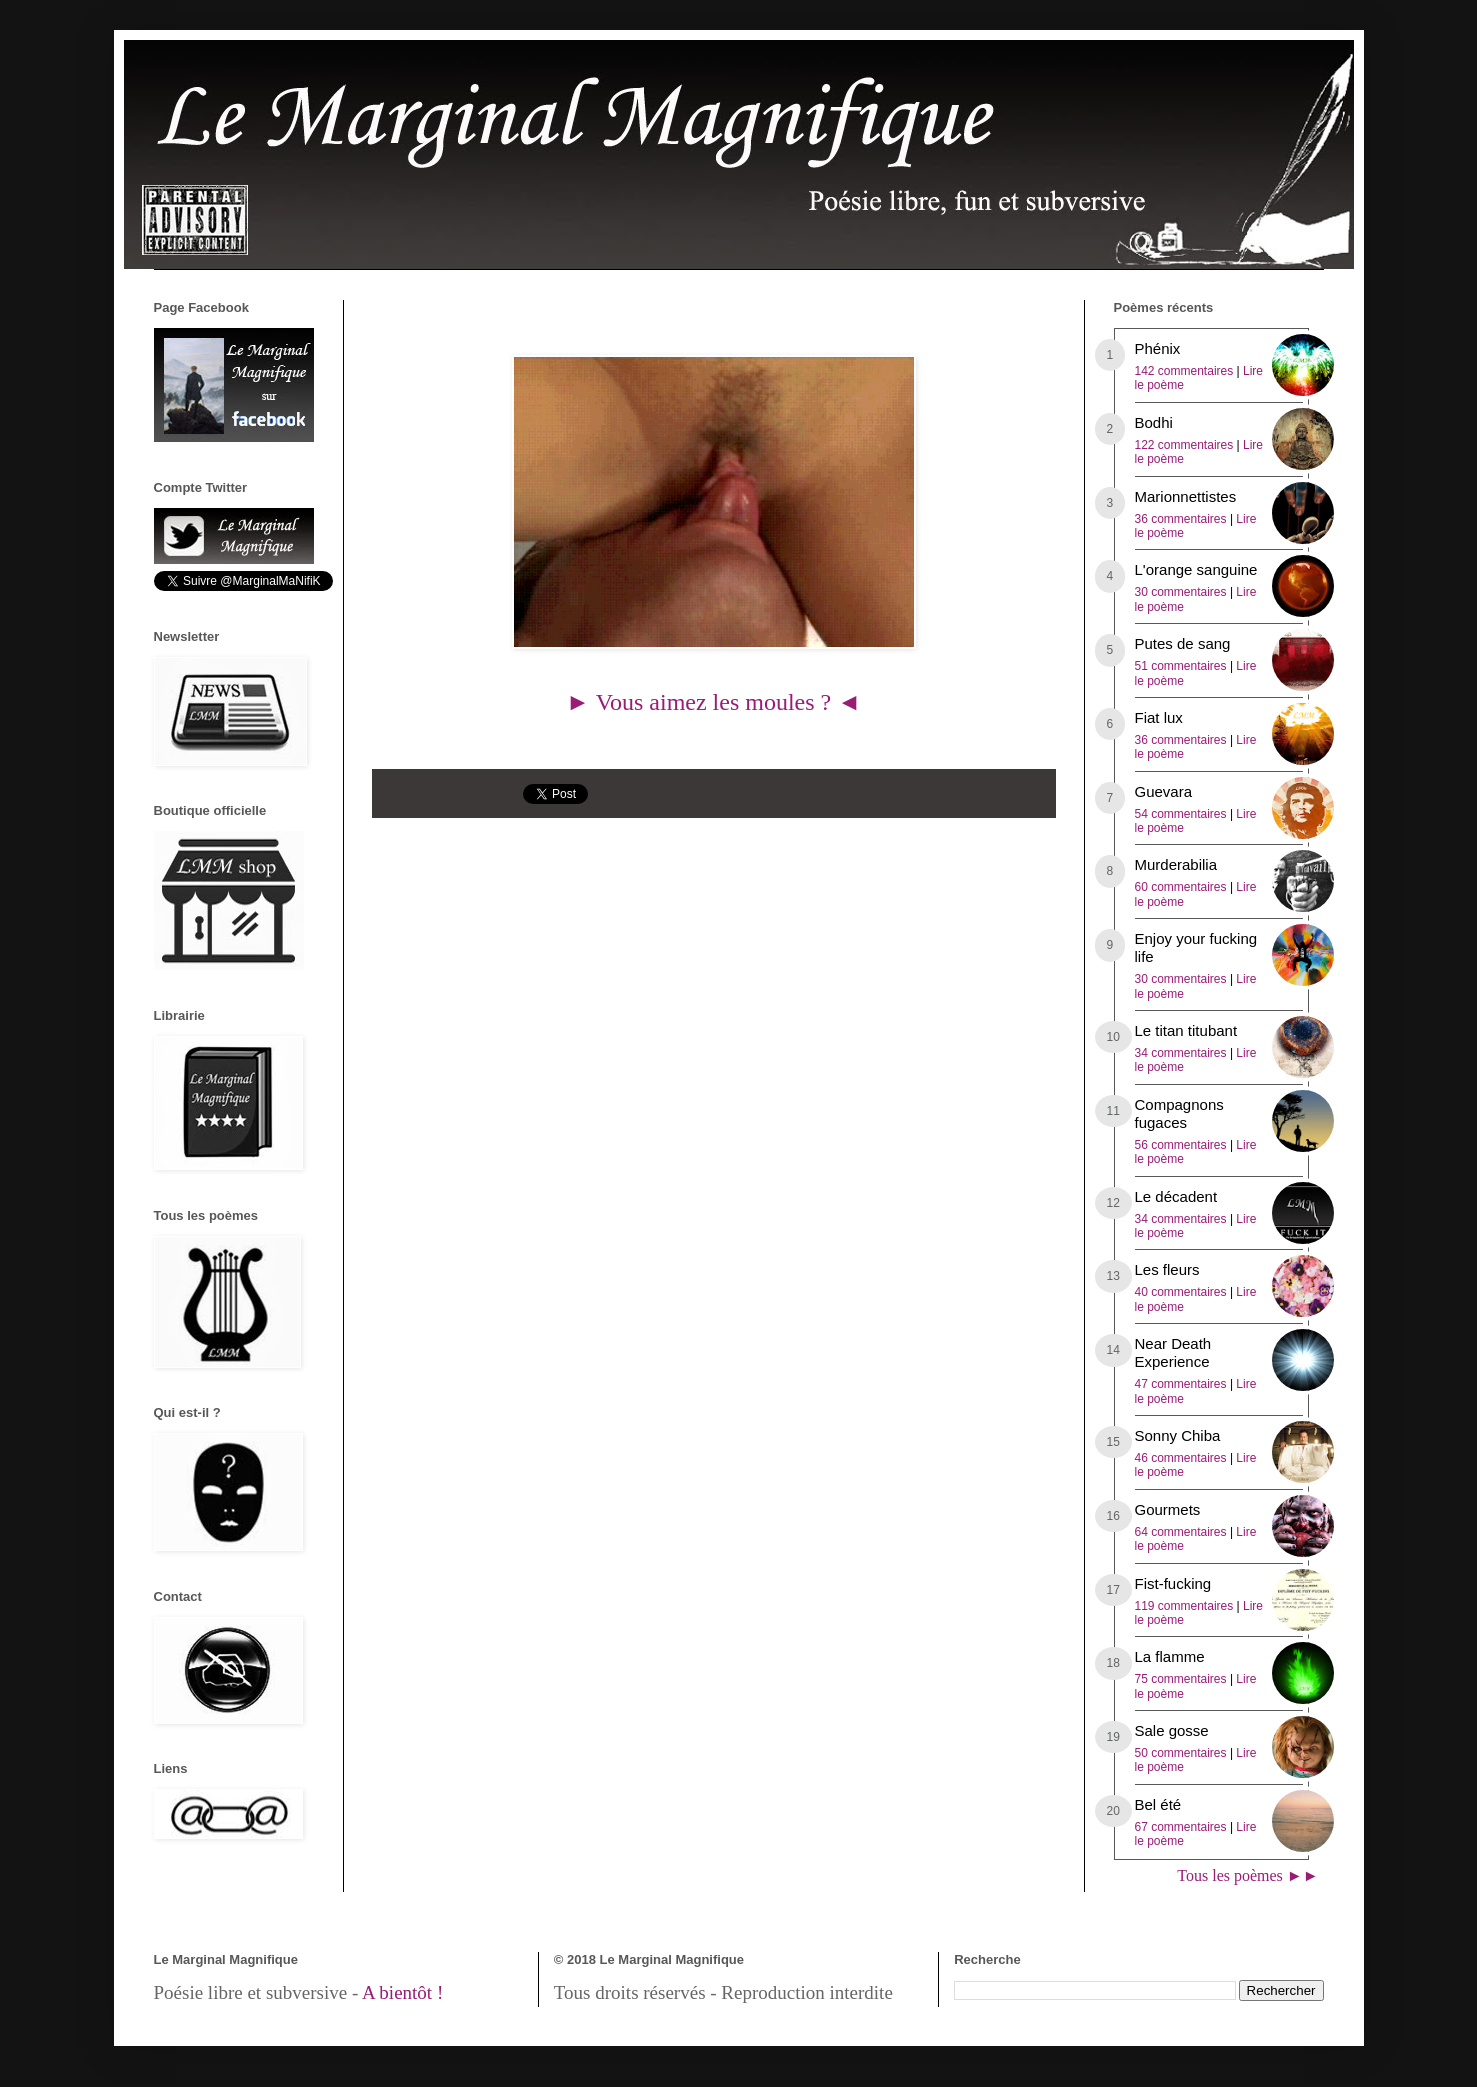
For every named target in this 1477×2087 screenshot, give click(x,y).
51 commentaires (1181, 666)
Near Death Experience (1173, 1352)
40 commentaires (1181, 1292)
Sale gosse (1172, 1730)
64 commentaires (1181, 1532)
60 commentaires (1181, 887)
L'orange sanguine (1196, 569)
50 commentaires (1181, 1753)
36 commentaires (1181, 519)
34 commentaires (1181, 1053)
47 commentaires (1181, 1384)
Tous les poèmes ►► (1247, 1875)
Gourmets (1168, 1509)
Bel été (1158, 1804)
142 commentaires (1184, 371)
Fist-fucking (1173, 1583)
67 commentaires (1181, 1827)
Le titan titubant (1186, 1030)
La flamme (1170, 1656)
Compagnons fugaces (1179, 1113)
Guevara (1164, 791)
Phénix (1158, 348)
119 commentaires (1184, 1606)
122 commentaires (1184, 445)
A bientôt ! (402, 1992)
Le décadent (1176, 1196)
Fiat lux (1159, 717)
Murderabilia (1176, 864)
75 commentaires (1181, 1679)
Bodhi (1154, 422)
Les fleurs (1167, 1269)
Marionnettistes (1186, 496)
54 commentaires (1181, 814)
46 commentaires (1181, 1458)
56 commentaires (1181, 1145)
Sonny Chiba (1178, 1435)
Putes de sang (1183, 643)
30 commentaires (1181, 592)
